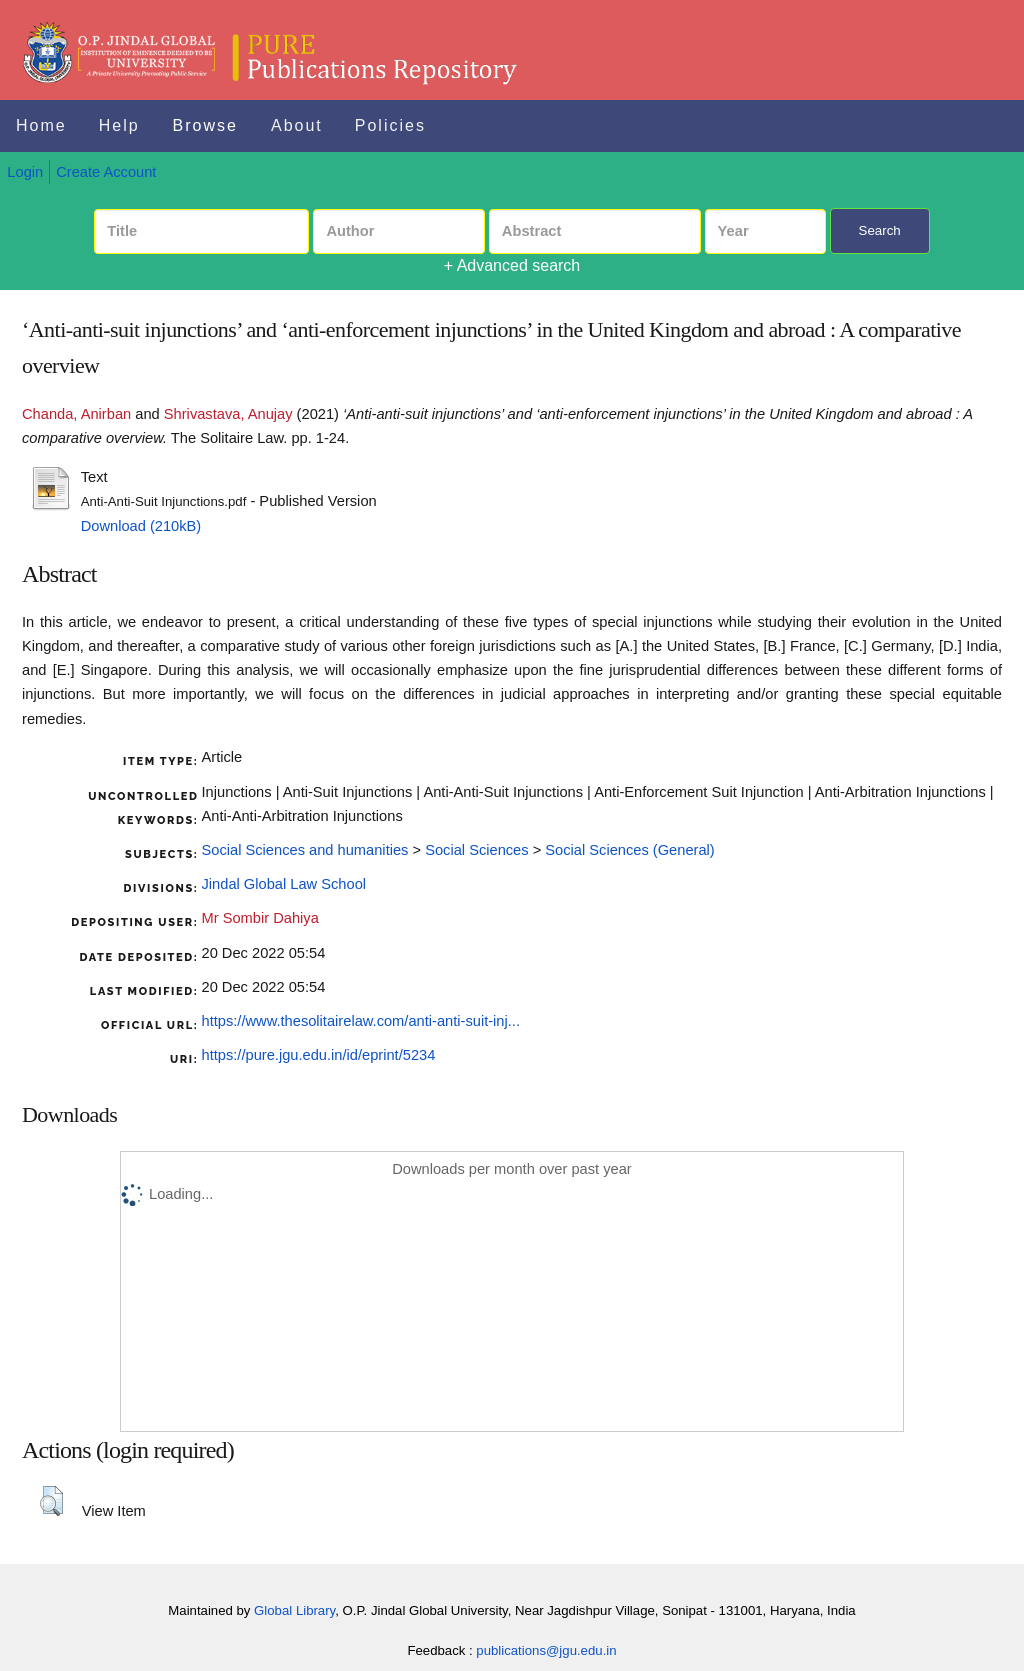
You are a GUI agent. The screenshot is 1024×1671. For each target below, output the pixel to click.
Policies (390, 125)
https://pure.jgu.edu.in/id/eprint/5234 (319, 1055)
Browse (205, 125)
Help (119, 125)
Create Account (106, 172)
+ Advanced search (512, 265)
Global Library (294, 1610)
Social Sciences (476, 850)
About (297, 125)
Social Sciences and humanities (305, 850)
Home (41, 125)
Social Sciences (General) (629, 850)
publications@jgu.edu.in (546, 1650)
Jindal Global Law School (284, 884)
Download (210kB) (141, 526)
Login (25, 172)
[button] (51, 1501)
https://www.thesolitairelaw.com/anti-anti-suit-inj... (361, 1021)
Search (880, 230)
